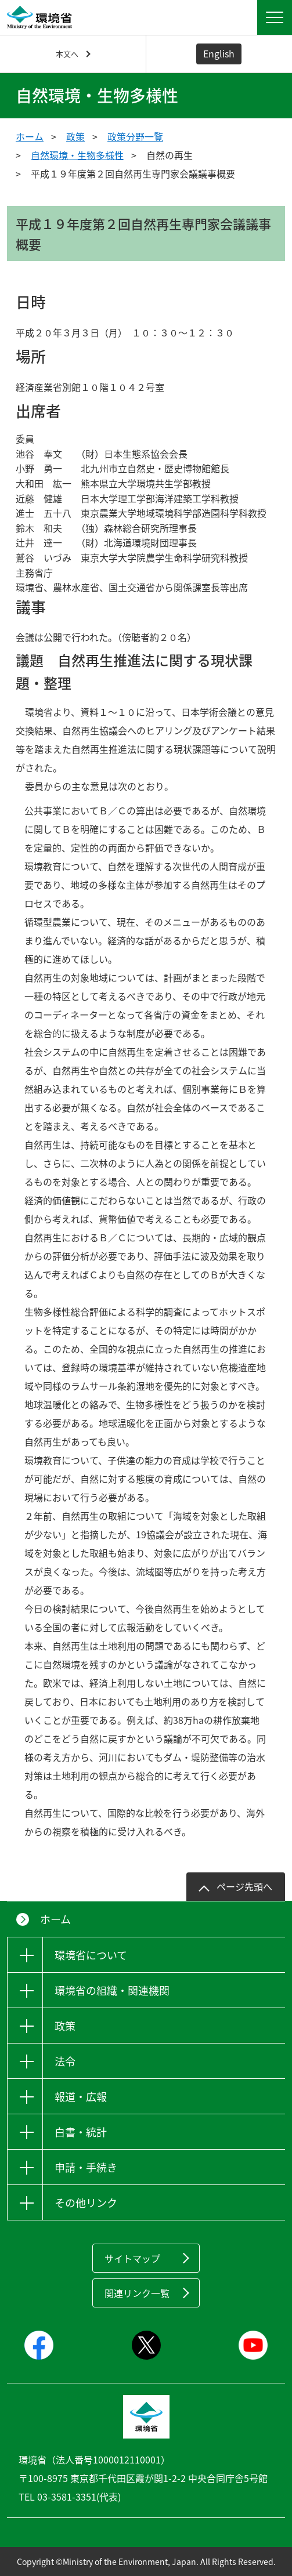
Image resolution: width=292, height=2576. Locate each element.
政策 (75, 136)
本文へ (67, 53)
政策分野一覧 (135, 136)
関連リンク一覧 (137, 2293)
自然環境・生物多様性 (77, 155)
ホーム (30, 136)
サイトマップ (132, 2258)
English (219, 53)
